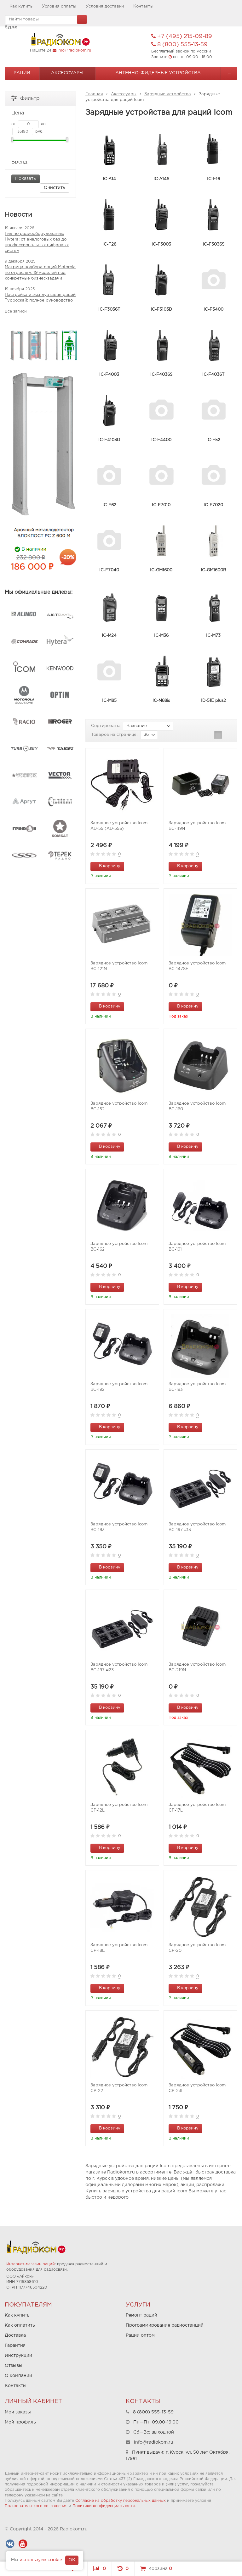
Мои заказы (18, 2412)
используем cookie (41, 2560)
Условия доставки (105, 6)
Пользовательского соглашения (36, 2506)
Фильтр (25, 98)
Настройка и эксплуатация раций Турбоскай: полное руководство (40, 297)
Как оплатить (20, 2325)
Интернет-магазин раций (30, 2264)
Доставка (15, 2335)
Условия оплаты (59, 6)
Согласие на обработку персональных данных (120, 2500)
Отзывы (13, 2366)
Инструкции (18, 2355)
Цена (39, 113)
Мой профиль (20, 2422)
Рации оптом (140, 2335)
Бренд (39, 162)
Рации (22, 73)
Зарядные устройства (167, 94)
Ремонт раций (141, 2315)
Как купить (20, 6)
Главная (94, 94)
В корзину (106, 865)
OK (71, 2560)
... (229, 73)
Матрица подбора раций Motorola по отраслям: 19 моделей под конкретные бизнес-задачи (40, 272)
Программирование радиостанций (165, 2325)
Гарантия (15, 2345)
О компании (18, 2376)
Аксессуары (67, 73)
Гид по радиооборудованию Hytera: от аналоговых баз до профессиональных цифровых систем (37, 242)
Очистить (54, 188)
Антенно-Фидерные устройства (158, 73)
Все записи (16, 311)
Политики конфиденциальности (103, 2506)
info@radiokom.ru (74, 50)
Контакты (143, 6)
